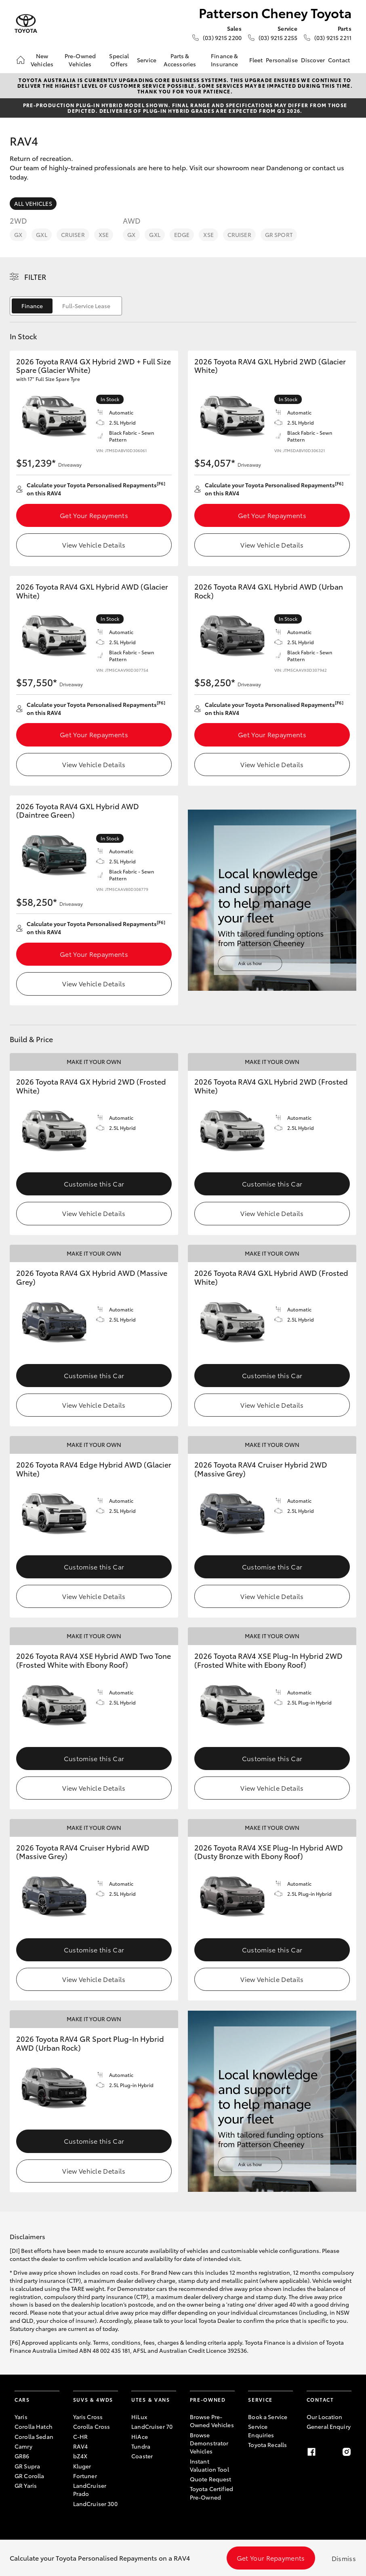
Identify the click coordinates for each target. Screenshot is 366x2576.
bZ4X (80, 2456)
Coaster (142, 2456)
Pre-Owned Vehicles (80, 60)
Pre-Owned (208, 2399)
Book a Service (267, 2417)
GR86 (22, 2456)
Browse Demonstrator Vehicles (209, 2443)
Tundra (140, 2446)
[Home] (21, 60)
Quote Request (210, 2479)
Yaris (21, 2417)
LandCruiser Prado (90, 2489)
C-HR (80, 2436)
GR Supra (27, 2466)
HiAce (139, 2436)
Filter (35, 276)
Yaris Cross (88, 2417)
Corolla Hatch (34, 2426)
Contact (339, 60)
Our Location (325, 2417)
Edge (182, 235)
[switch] (66, 305)
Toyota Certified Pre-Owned (211, 2493)
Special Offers (119, 60)
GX (18, 235)
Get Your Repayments (94, 515)
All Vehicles (33, 203)
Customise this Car (94, 1183)
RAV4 (80, 2446)
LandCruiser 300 (95, 2504)
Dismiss (344, 2558)
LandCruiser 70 (151, 2426)
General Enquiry (329, 2426)
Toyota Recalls (267, 2445)
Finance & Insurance (224, 60)
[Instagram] (346, 2452)
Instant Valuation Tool (209, 2465)
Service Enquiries (261, 2430)
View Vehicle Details (93, 544)
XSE (104, 235)
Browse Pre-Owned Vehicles (212, 2421)
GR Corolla (29, 2476)
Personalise (282, 60)
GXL (41, 235)
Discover (313, 60)
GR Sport (278, 235)
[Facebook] (311, 2452)
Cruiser (73, 235)
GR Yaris (26, 2485)
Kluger (82, 2466)
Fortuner (85, 2476)
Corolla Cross (91, 2426)
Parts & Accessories (180, 60)
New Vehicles (42, 60)
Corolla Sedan (34, 2436)
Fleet (256, 60)
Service (146, 60)
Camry (23, 2446)
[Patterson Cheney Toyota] (26, 23)
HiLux (139, 2417)
